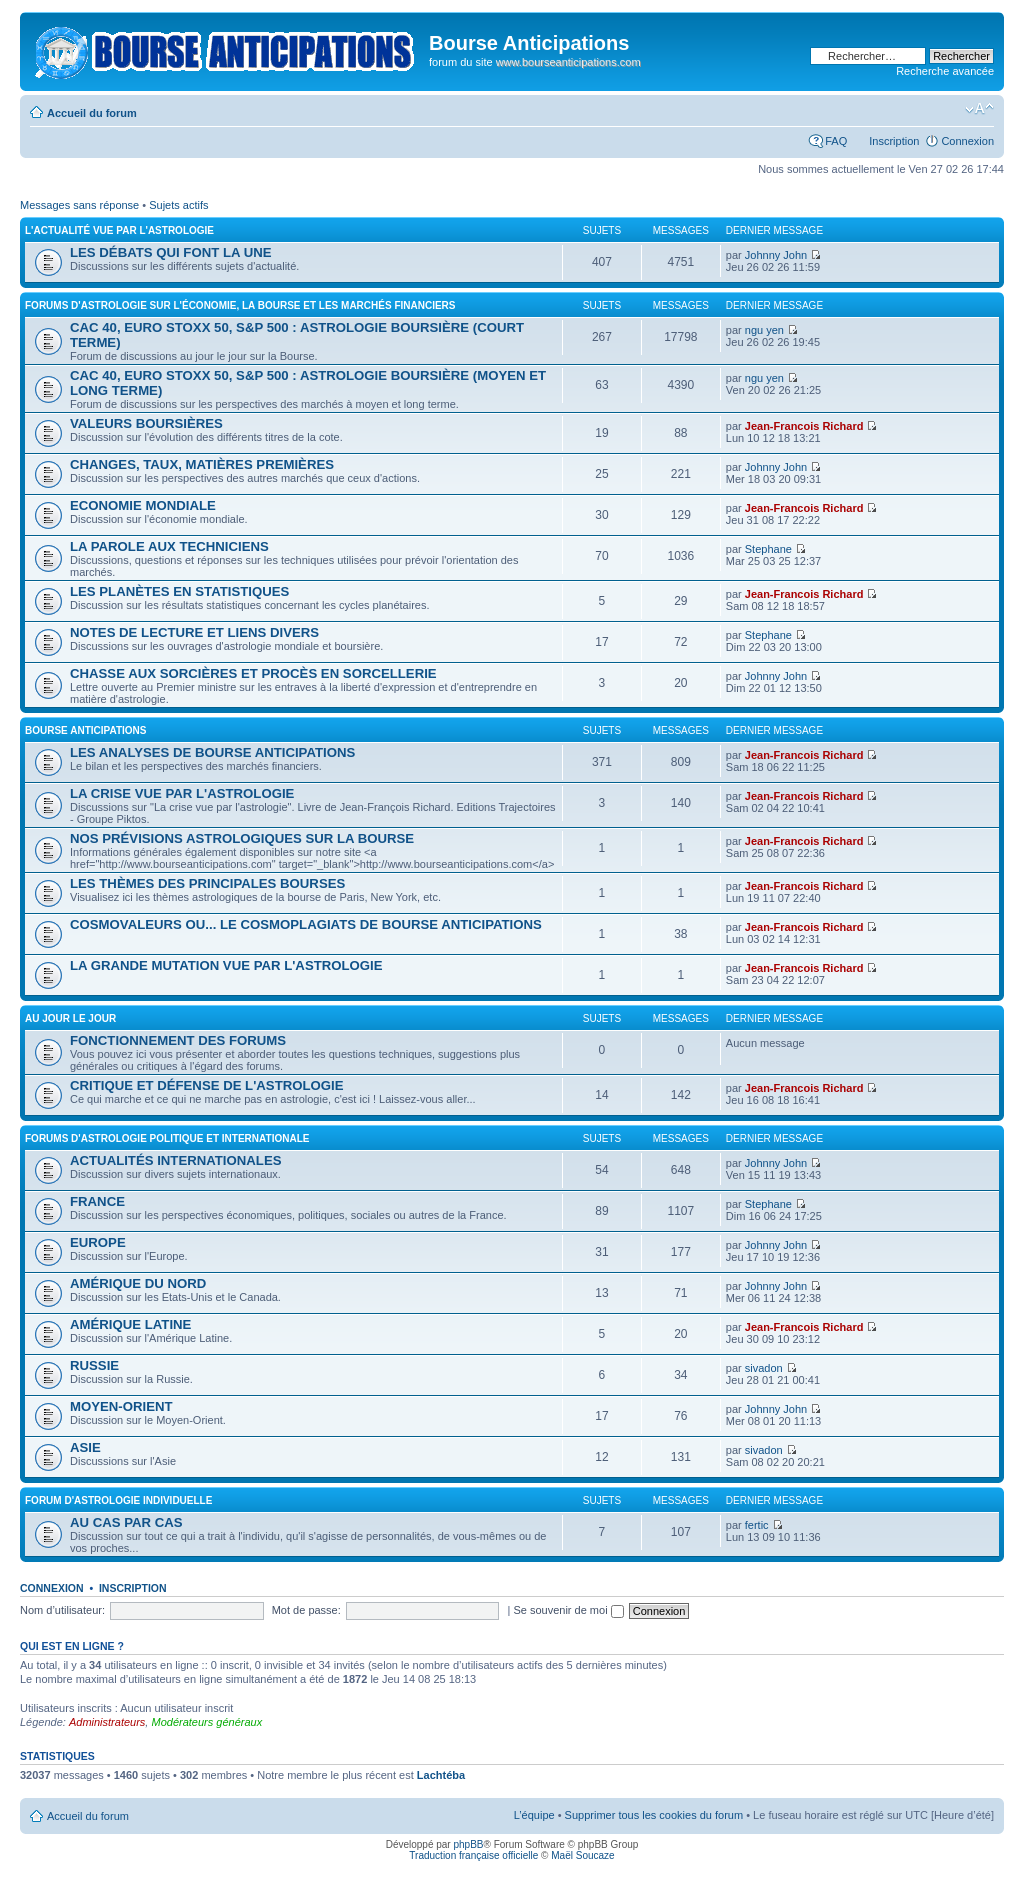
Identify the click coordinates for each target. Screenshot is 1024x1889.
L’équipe (534, 1815)
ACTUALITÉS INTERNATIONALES (175, 1160)
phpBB (468, 1844)
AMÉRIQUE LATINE (130, 1324)
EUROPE (98, 1242)
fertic (757, 1525)
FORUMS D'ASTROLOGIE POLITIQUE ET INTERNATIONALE (167, 1138)
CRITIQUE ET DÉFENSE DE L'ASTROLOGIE (207, 1085)
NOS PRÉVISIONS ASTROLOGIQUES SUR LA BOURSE (242, 838)
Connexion (967, 141)
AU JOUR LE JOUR (70, 1018)
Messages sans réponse (79, 205)
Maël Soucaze (582, 1855)
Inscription (894, 141)
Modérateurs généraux (206, 1722)
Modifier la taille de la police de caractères (979, 109)
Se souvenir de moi (568, 1610)
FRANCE (97, 1201)
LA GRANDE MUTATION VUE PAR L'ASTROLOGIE (226, 965)
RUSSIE (94, 1365)
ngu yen (764, 330)
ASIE (85, 1447)
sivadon (764, 1368)
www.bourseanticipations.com (568, 62)
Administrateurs (107, 1722)
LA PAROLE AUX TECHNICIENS (169, 546)
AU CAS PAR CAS (126, 1522)
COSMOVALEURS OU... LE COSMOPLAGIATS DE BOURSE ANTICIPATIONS (306, 924)
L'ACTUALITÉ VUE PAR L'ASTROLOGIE (119, 230)
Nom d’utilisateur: (62, 1610)
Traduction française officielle (473, 1855)
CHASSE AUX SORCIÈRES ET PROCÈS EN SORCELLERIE (253, 673)
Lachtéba (441, 1775)
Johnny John (776, 255)
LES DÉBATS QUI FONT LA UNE (170, 252)
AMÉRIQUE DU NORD (138, 1283)
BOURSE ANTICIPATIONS (85, 730)
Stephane (768, 549)
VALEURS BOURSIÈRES (146, 423)
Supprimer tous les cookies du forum (654, 1815)
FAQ (836, 141)
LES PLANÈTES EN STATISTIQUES (179, 591)
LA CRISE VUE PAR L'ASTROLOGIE (182, 793)
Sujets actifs (178, 205)
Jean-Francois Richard (804, 426)
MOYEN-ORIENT (121, 1406)
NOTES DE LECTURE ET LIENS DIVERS (194, 632)
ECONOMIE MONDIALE (143, 505)
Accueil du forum (92, 113)
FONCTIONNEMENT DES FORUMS (178, 1040)
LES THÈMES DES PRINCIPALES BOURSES (207, 883)
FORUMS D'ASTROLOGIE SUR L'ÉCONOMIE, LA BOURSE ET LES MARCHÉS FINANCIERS (240, 305)
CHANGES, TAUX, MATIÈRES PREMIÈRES (202, 464)
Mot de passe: (306, 1610)
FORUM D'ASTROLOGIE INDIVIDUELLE (118, 1500)
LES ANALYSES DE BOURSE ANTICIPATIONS (212, 752)
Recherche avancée (945, 71)
